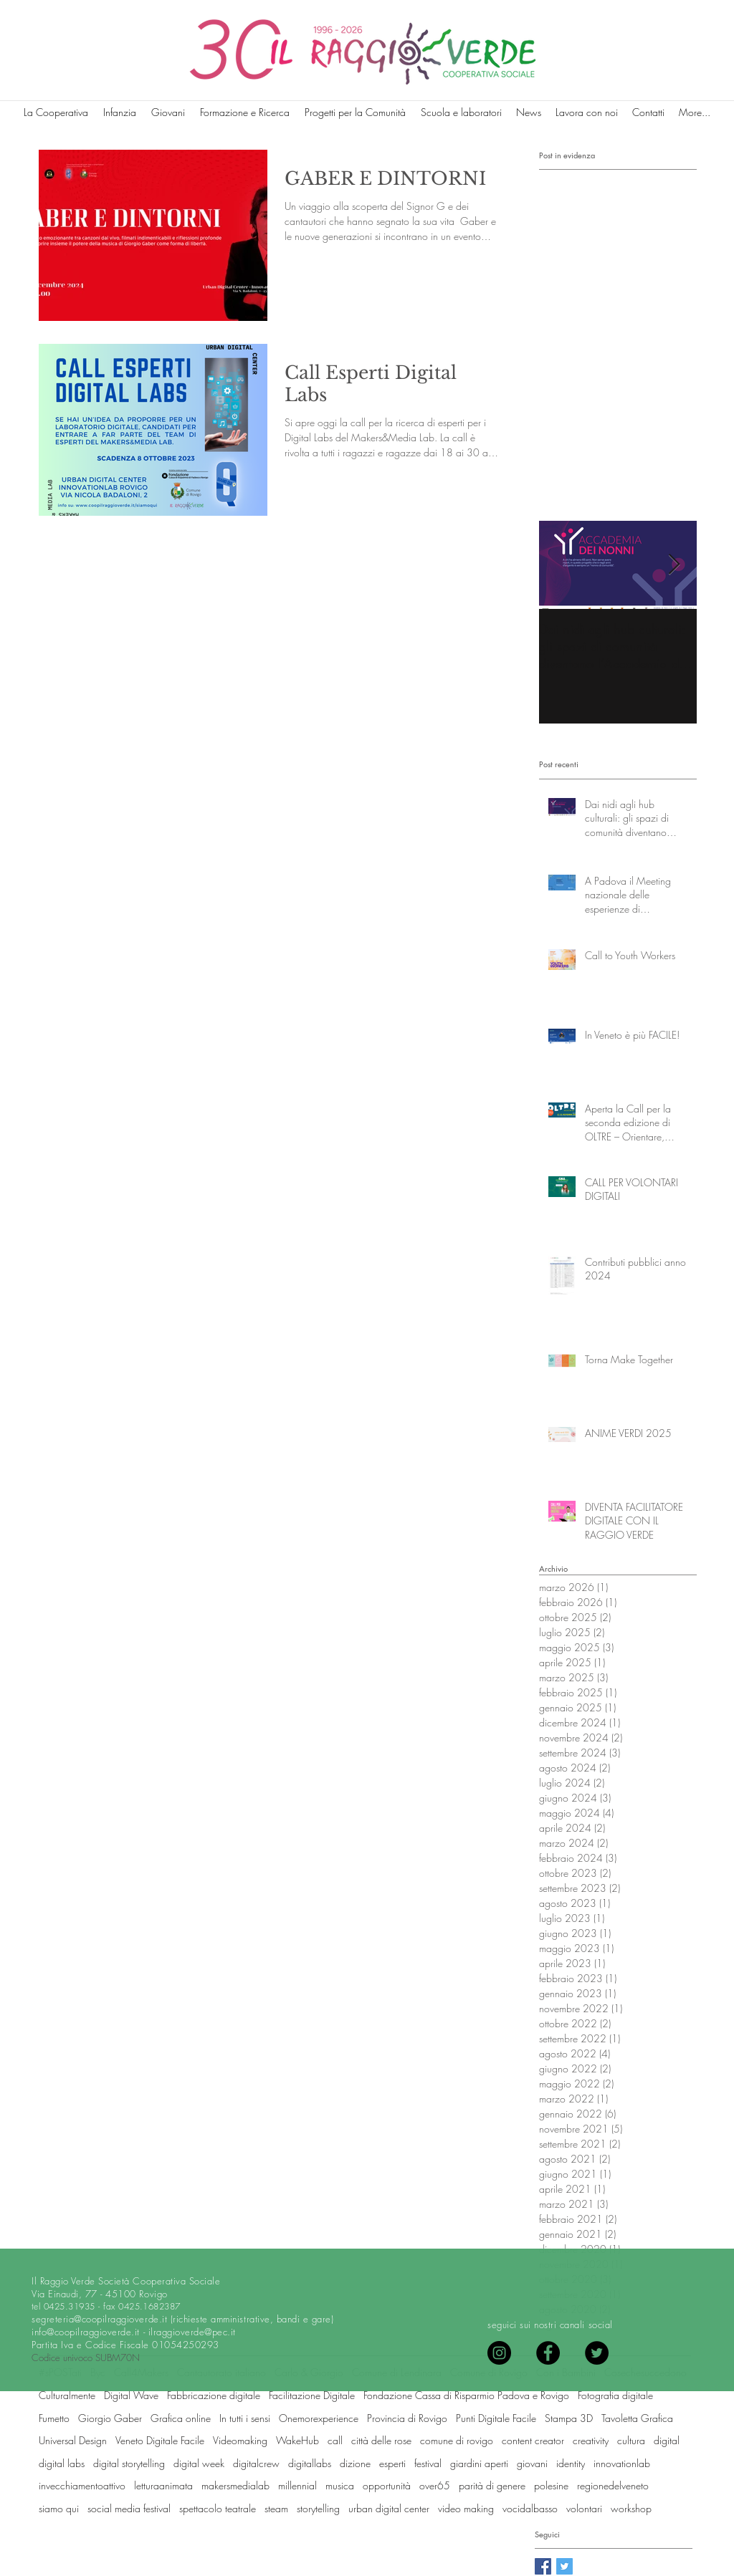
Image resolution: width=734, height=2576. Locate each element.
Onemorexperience (318, 2418)
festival (428, 2463)
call (335, 2440)
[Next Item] (673, 565)
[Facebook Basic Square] (543, 2566)
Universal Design (73, 2440)
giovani (532, 2463)
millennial (297, 2485)
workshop (631, 2508)
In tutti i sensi (244, 2418)
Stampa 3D (569, 2418)
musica (339, 2485)
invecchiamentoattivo (82, 2485)
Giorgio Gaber (110, 2418)
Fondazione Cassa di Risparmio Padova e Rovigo (466, 2395)
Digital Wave (131, 2395)
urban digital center (388, 2508)
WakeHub (297, 2440)
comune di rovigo (456, 2440)
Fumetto (54, 2418)
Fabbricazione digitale (213, 2395)
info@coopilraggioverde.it (86, 2331)
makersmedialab (235, 2485)
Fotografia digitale (615, 2395)
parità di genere (492, 2485)
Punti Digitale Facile (496, 2418)
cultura (631, 2440)
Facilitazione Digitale (312, 2395)
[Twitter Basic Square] (564, 2566)
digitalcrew (256, 2463)
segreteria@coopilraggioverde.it (99, 2318)
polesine (551, 2485)
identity (570, 2463)
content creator (533, 2440)
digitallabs (309, 2463)
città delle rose (381, 2440)
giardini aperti (479, 2463)
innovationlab (622, 2463)
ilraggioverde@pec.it (192, 2331)
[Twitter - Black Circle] (597, 2353)
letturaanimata (163, 2485)
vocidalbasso (530, 2508)
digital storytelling (129, 2463)
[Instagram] (499, 2353)
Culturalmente (67, 2395)
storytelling (318, 2508)
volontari (584, 2508)
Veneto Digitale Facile (159, 2440)
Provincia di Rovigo (407, 2418)
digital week (198, 2463)
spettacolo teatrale (217, 2508)
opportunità (387, 2485)
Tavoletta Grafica (637, 2418)
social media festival (129, 2508)
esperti (392, 2463)
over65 (434, 2485)
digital (667, 2440)
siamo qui (59, 2508)
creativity (591, 2440)
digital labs (62, 2463)
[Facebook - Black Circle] (548, 2353)
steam (276, 2508)
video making (466, 2508)
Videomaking (240, 2440)
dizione (355, 2463)
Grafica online (181, 2418)
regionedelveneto (613, 2485)
